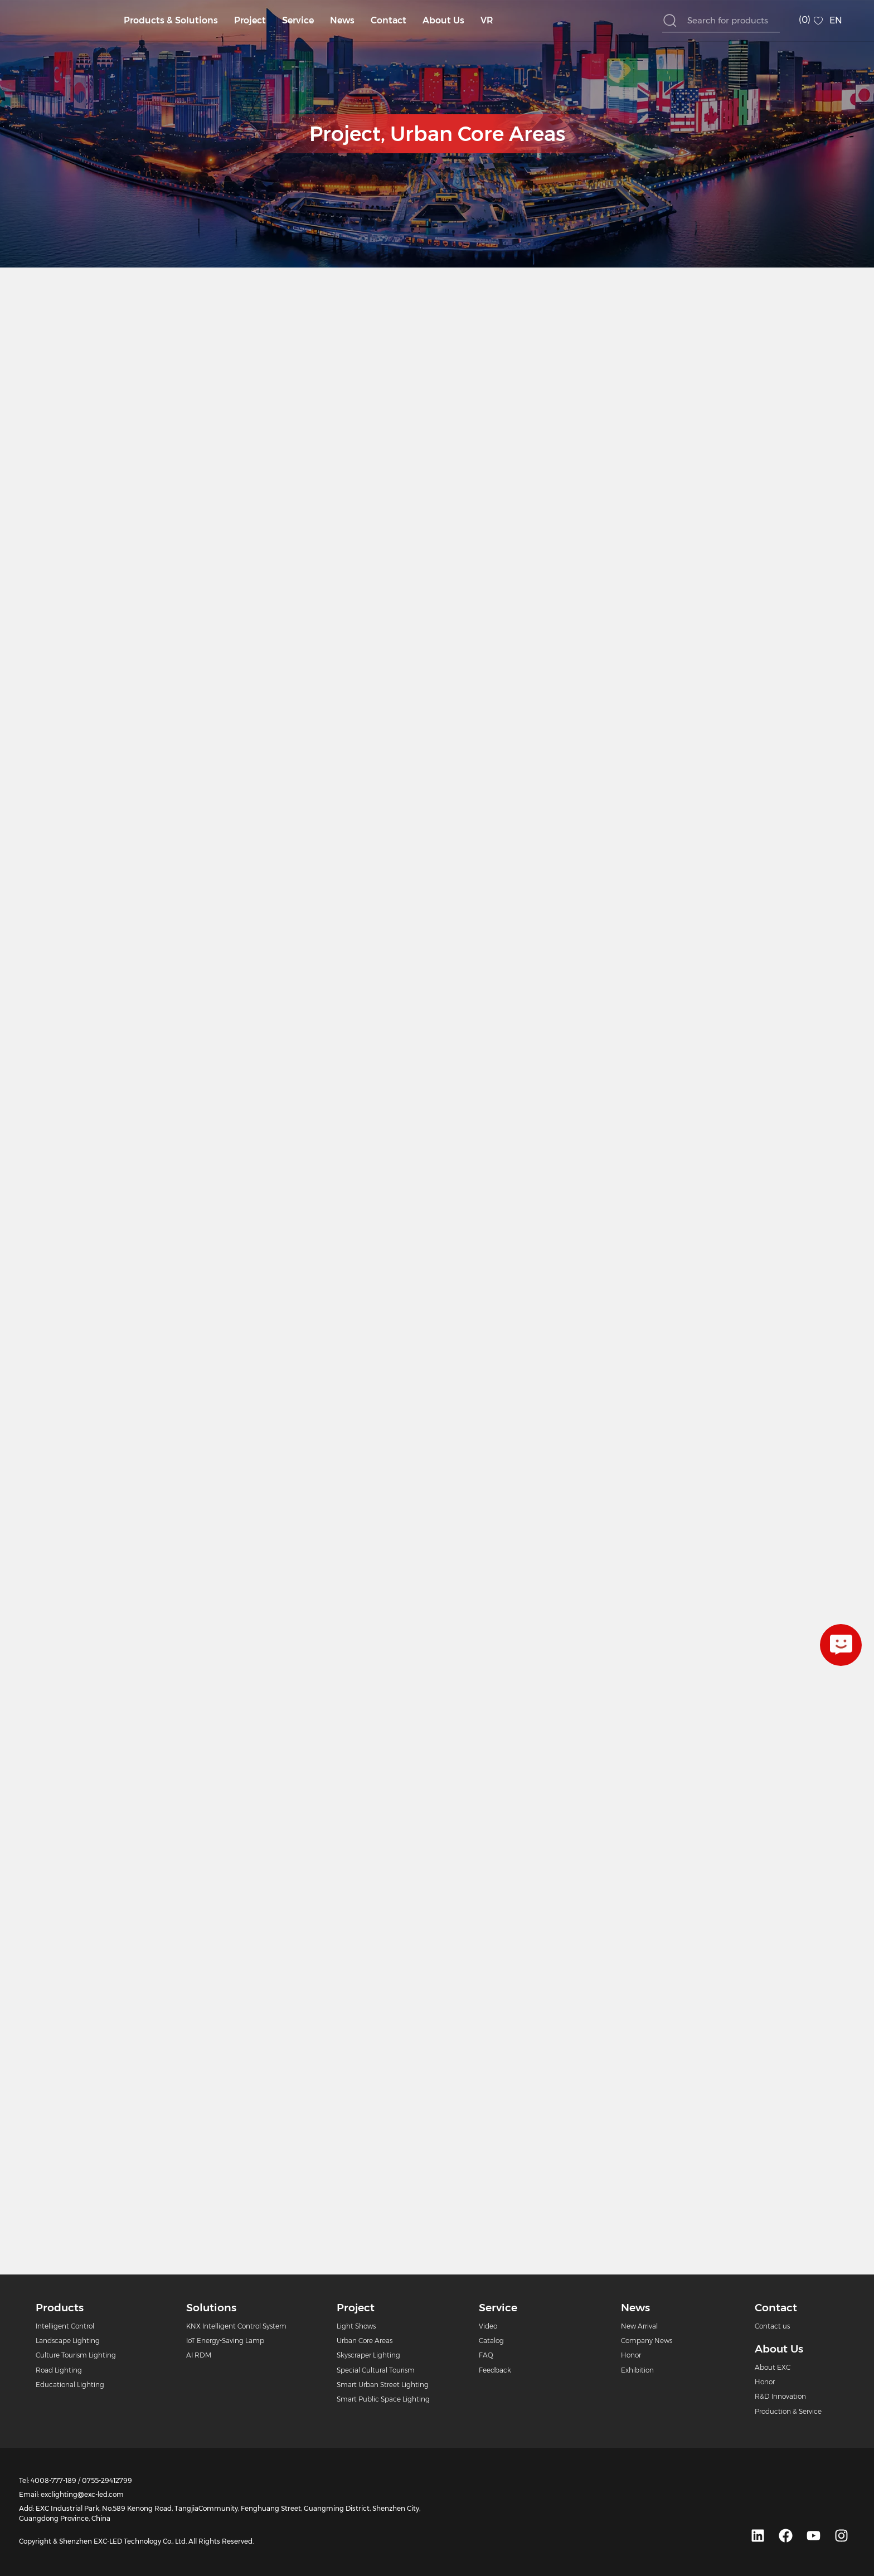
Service (298, 20)
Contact (388, 20)
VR (486, 20)
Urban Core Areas (477, 133)
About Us (443, 20)
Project (250, 20)
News (342, 20)
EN (835, 20)
